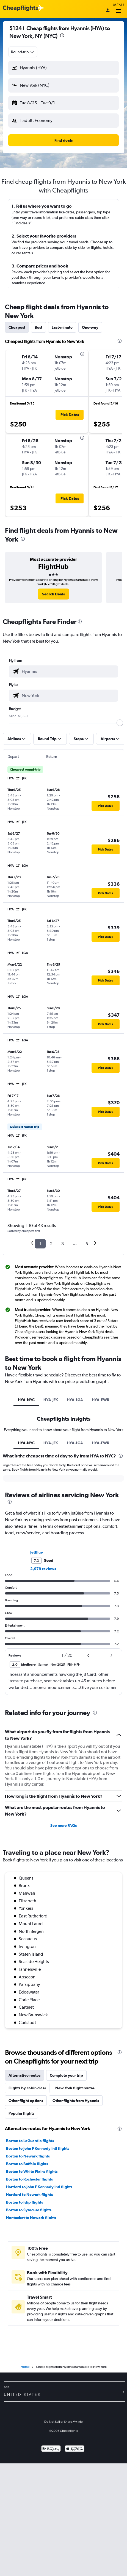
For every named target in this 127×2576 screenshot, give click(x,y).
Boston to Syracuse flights (28, 2210)
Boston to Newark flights (28, 2156)
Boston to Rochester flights (29, 2179)
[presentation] (62, 35)
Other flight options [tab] (26, 2100)
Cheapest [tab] (17, 327)
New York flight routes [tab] (75, 2088)
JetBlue (36, 1552)
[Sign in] (108, 11)
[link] (53, 594)
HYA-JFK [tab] (50, 1400)
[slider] (120, 723)
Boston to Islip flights (24, 2202)
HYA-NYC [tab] (26, 1400)
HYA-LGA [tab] (75, 1400)
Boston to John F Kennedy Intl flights (37, 2148)
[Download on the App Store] (75, 2449)
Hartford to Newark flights (29, 2194)
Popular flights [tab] (21, 2113)
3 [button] (62, 1243)
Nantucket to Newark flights (31, 2217)
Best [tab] (38, 327)
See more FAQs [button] (63, 1825)
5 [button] (86, 1243)
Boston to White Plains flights (31, 2171)
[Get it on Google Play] (51, 2449)
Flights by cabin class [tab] (27, 2088)
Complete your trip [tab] (66, 2075)
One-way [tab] (90, 327)
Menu (118, 9)
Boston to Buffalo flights (27, 2164)
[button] (63, 68)
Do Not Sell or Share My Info (63, 2422)
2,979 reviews (43, 1568)
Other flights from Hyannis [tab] (76, 2100)
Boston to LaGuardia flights (30, 2141)
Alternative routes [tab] (24, 2075)
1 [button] (40, 1243)
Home (25, 2367)
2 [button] (51, 1243)
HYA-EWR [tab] (100, 1400)
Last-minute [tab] (62, 327)
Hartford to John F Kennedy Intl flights (39, 2187)
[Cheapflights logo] (20, 8)
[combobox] (22, 51)
